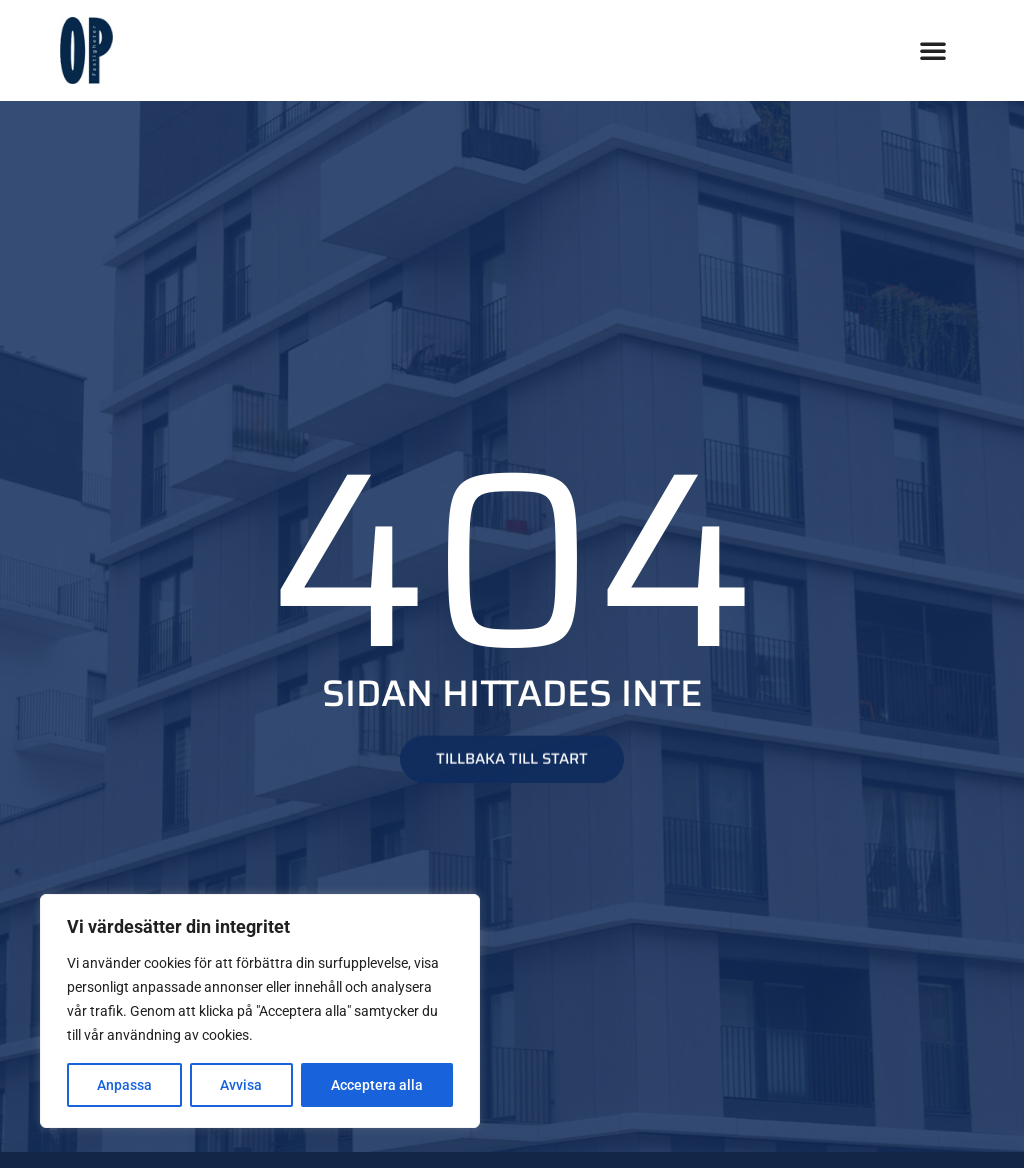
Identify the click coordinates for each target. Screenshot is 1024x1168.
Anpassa (124, 1085)
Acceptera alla (377, 1085)
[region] (260, 1011)
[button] (933, 50)
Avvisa (241, 1085)
